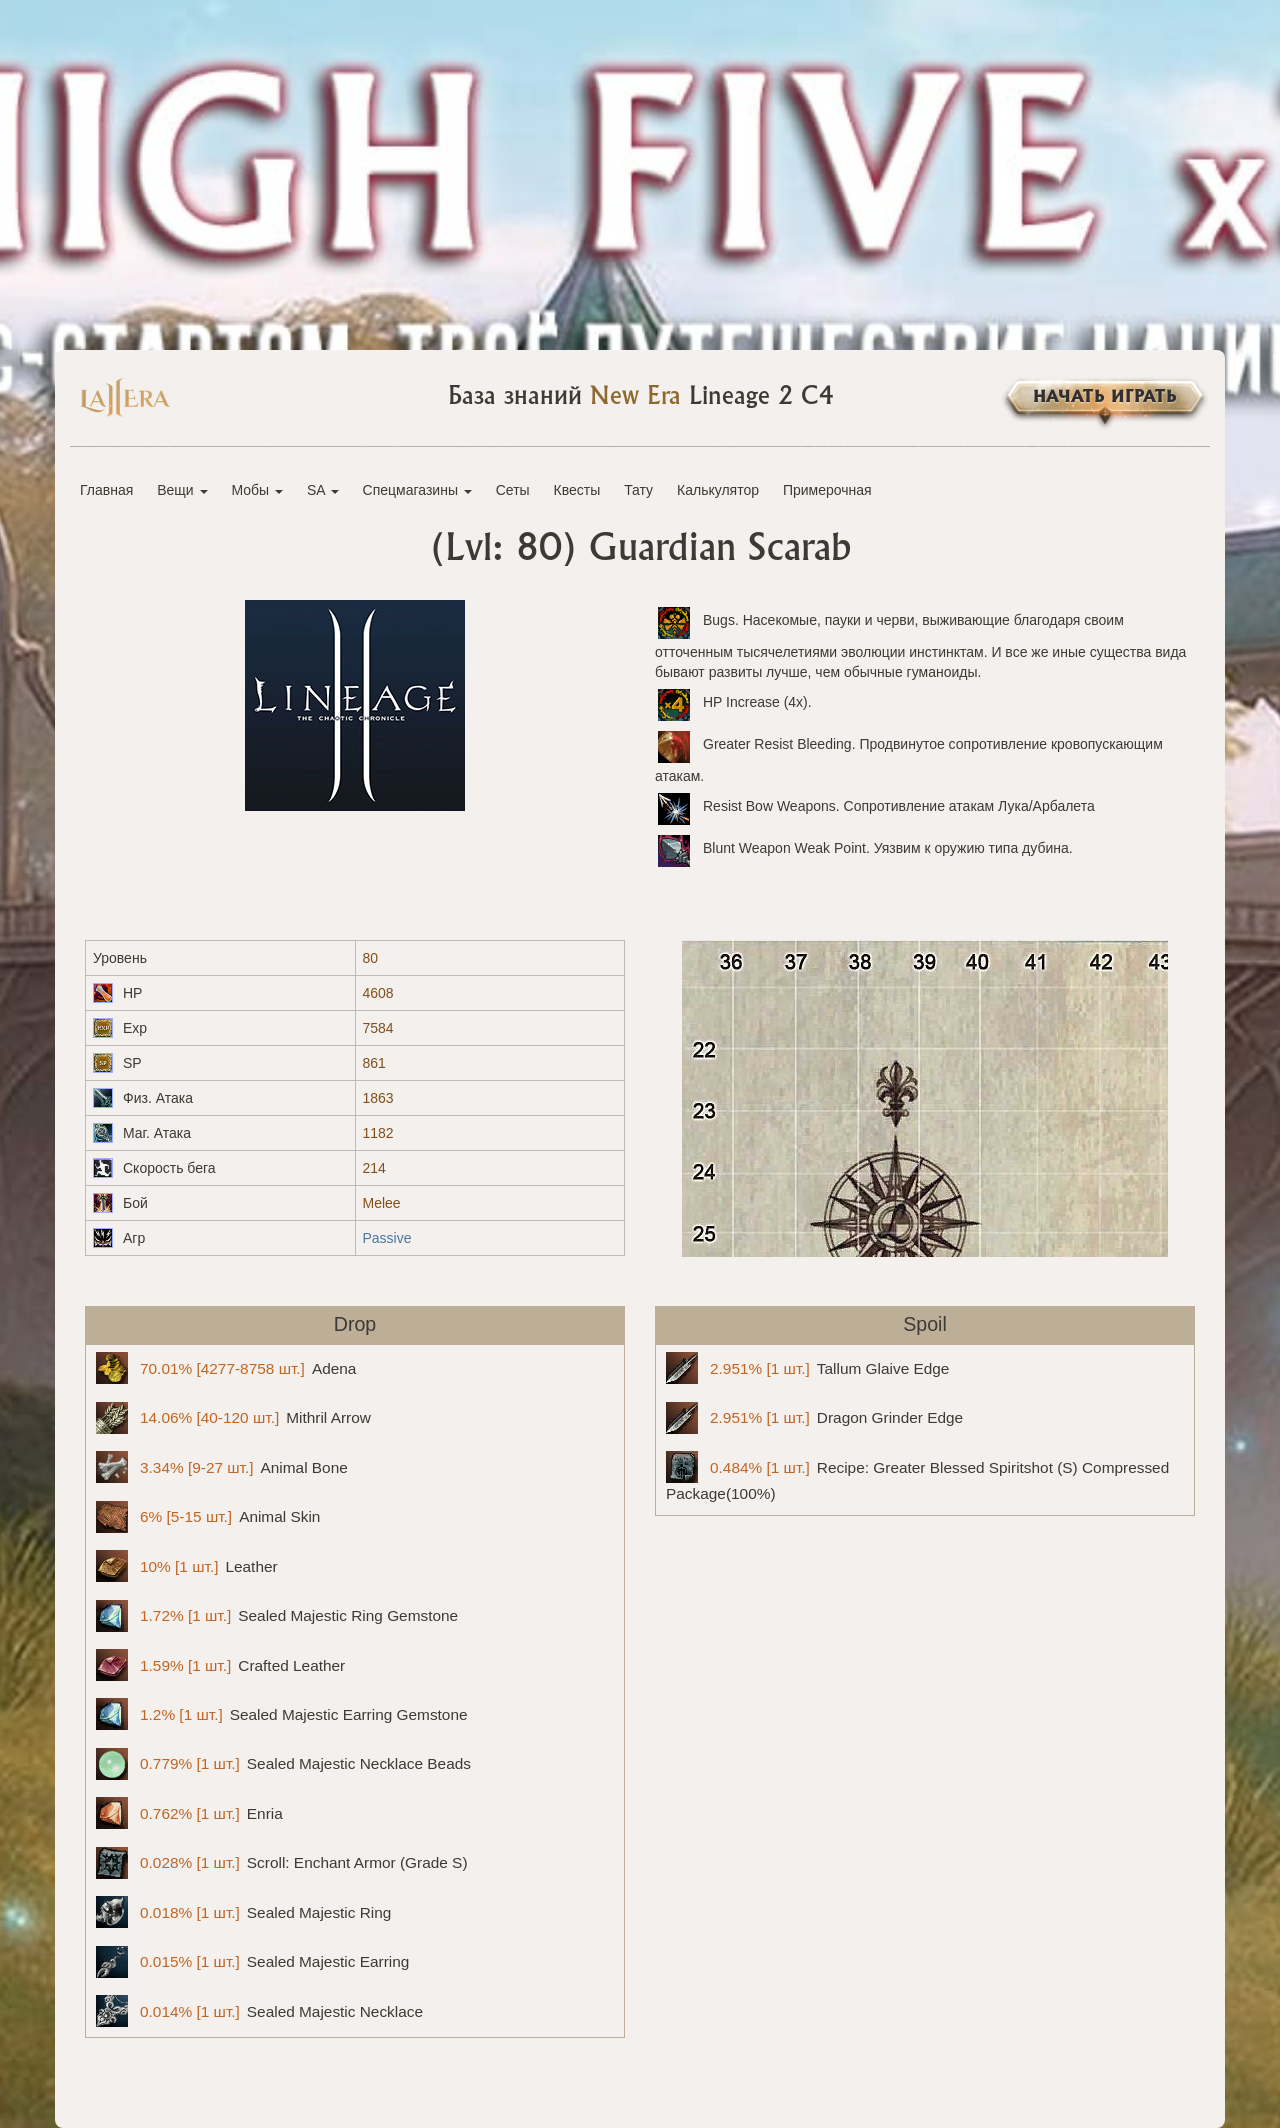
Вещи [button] (182, 490)
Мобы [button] (257, 490)
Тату (638, 490)
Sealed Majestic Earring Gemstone (282, 1714)
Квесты (577, 490)
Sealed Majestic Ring (243, 1912)
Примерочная (827, 490)
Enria (189, 1813)
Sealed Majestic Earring (252, 1962)
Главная (106, 490)
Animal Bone (222, 1467)
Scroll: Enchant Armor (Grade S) (282, 1863)
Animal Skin (208, 1517)
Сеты (513, 490)
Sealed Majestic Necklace (259, 2011)
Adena (226, 1368)
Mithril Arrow (233, 1418)
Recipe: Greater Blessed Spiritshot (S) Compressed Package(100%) (917, 1476)
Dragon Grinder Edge (814, 1418)
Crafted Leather (220, 1665)
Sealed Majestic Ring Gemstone (277, 1616)
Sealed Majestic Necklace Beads (283, 1764)
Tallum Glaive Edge (807, 1368)
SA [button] (323, 490)
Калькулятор (718, 490)
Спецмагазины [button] (417, 490)
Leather (187, 1566)
